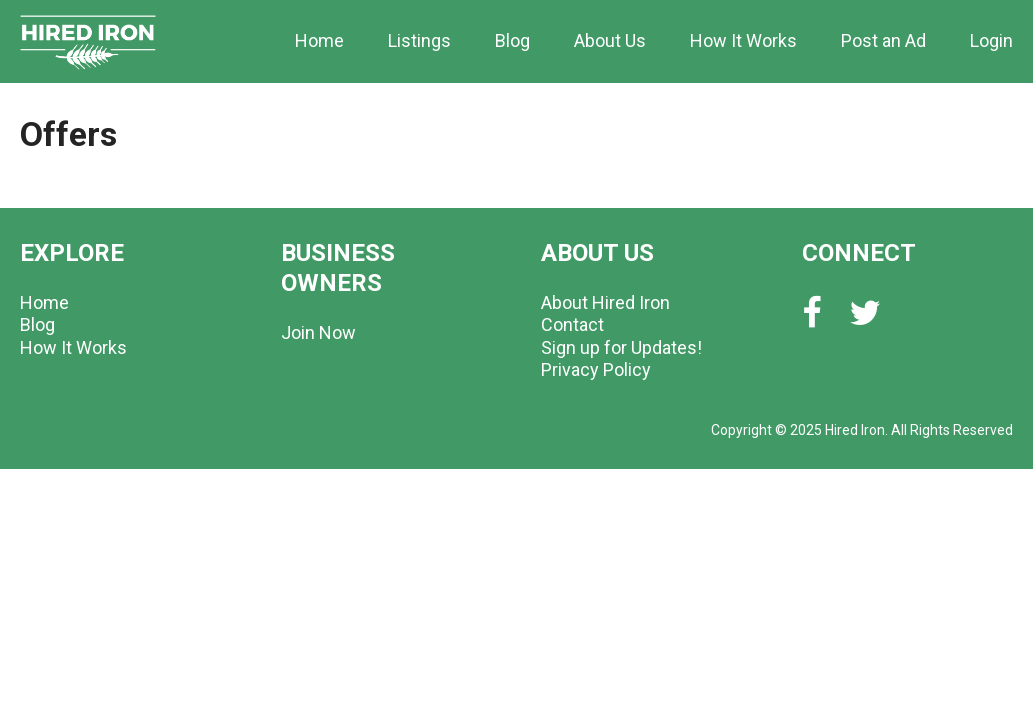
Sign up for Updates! (621, 347)
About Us (610, 40)
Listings (419, 40)
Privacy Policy (596, 369)
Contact (572, 324)
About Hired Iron (605, 302)
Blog (512, 40)
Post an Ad (883, 40)
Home (319, 40)
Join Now (318, 332)
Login (991, 40)
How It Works (743, 40)
